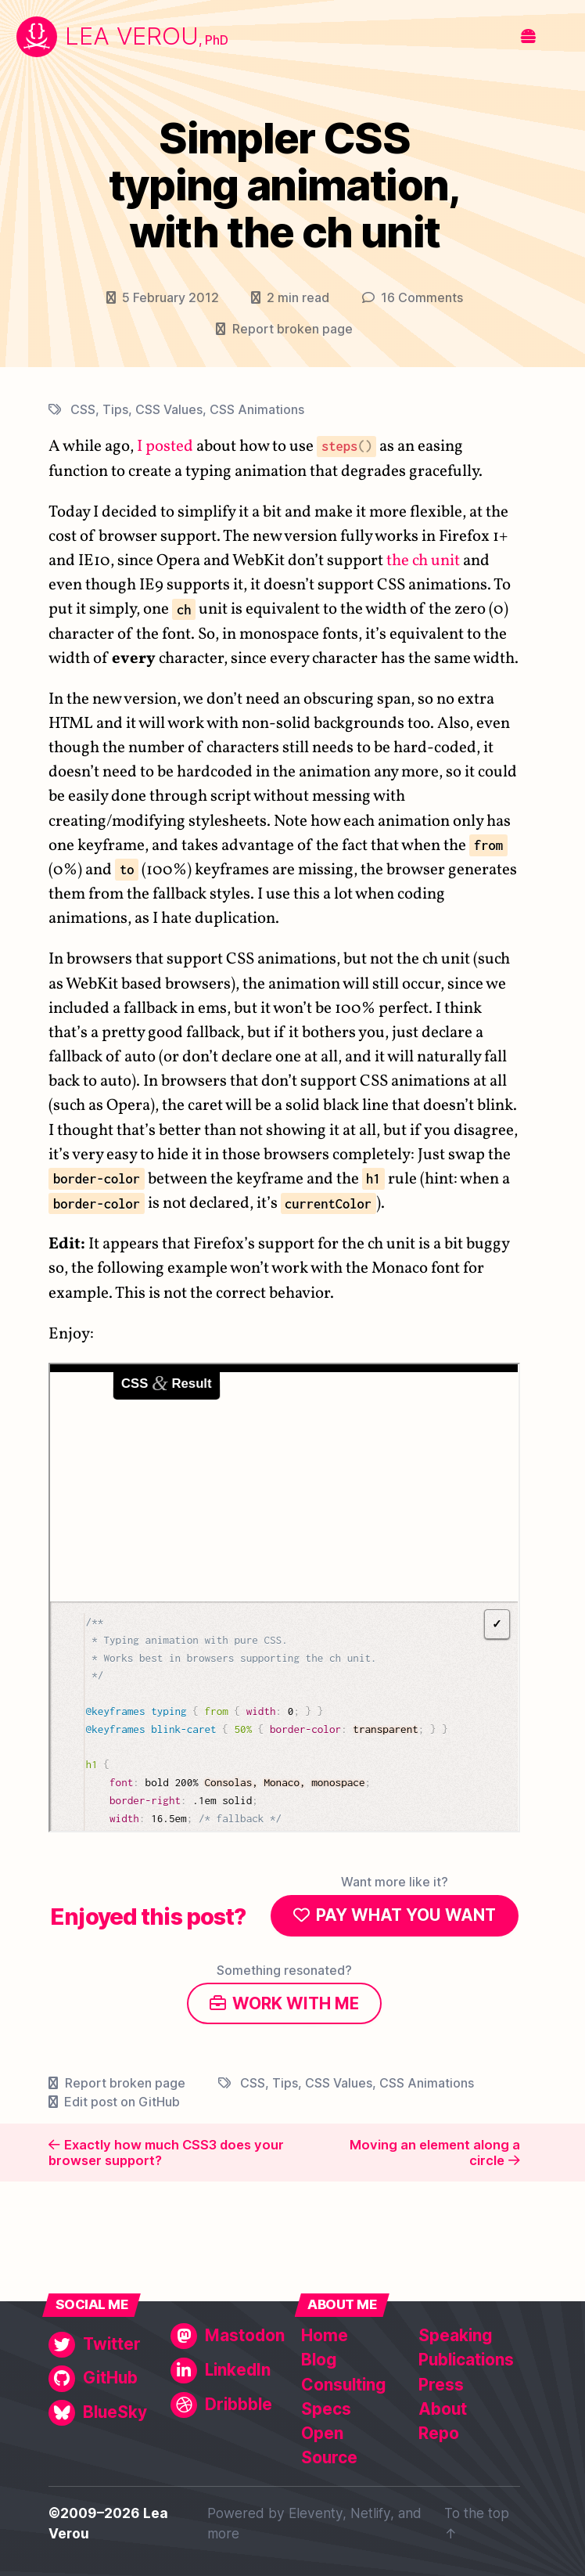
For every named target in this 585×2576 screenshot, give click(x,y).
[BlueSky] (105, 2413)
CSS (82, 409)
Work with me (295, 2003)
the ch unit (423, 560)
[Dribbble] (227, 2405)
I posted (165, 447)
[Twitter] (105, 2345)
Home (324, 2335)
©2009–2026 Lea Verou (108, 2523)
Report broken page (292, 329)
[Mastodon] (227, 2336)
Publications (466, 2359)
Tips (115, 409)
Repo (438, 2433)
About (442, 2409)
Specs (326, 2409)
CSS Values (169, 409)
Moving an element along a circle (435, 2152)
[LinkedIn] (227, 2370)
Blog (318, 2359)
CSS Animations (257, 409)
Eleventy (316, 2513)
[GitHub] (105, 2378)
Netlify (370, 2513)
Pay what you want (406, 1916)
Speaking (455, 2335)
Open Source (329, 2445)
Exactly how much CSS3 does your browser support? (166, 2152)
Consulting (343, 2384)
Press (441, 2384)
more (223, 2533)
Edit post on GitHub (122, 2101)
